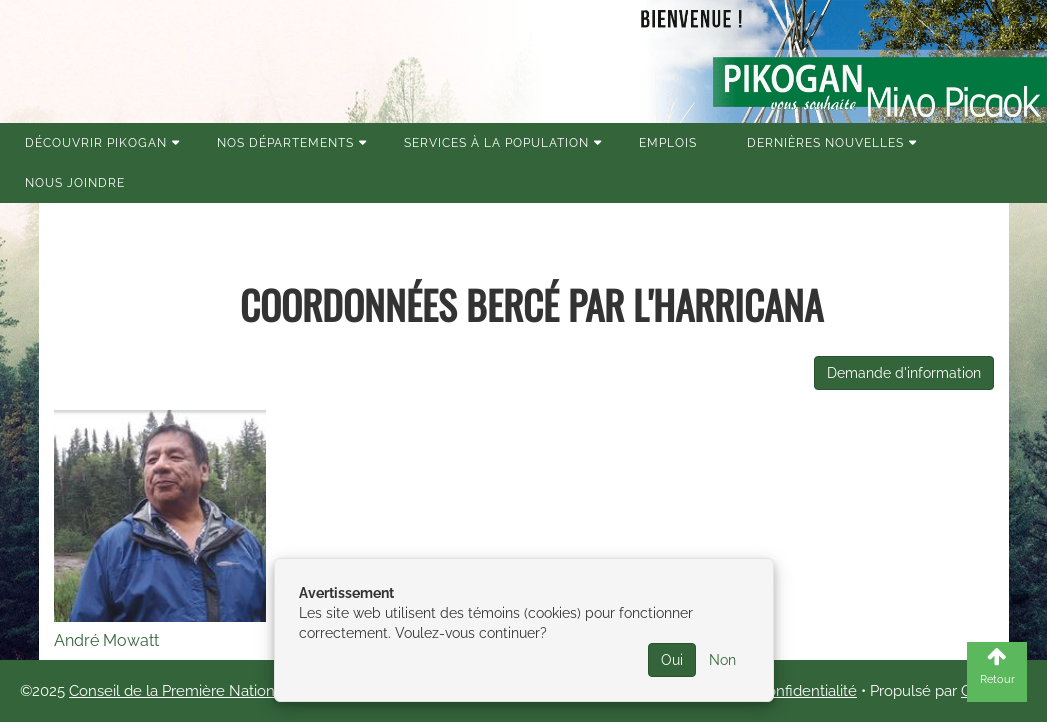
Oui (672, 660)
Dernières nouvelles (825, 143)
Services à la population (496, 143)
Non (722, 660)
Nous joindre (75, 183)
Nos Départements (285, 143)
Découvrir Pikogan (96, 143)
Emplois (668, 143)
